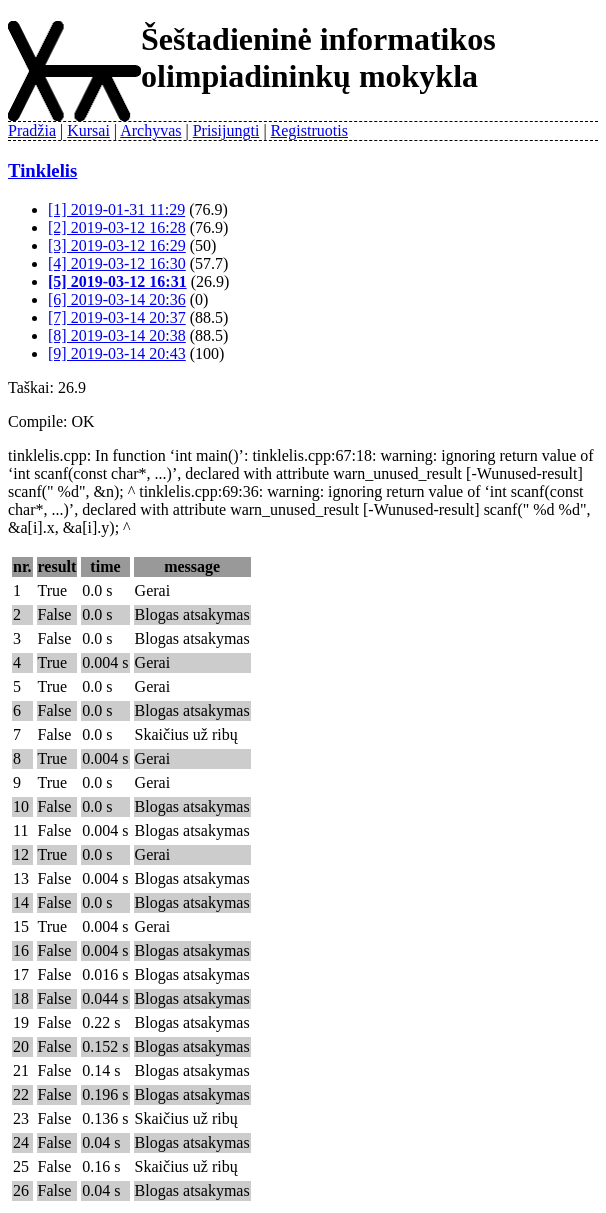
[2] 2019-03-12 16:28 (117, 227)
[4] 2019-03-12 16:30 (117, 263)
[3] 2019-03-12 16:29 (117, 245)
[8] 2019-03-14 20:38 (117, 335)
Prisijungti (226, 130)
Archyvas (150, 130)
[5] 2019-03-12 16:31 (117, 281)
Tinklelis (42, 170)
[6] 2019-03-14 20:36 (117, 299)
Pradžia (32, 130)
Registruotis (309, 130)
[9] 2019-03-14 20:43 (117, 353)
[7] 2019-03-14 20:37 (117, 317)
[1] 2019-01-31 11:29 (116, 209)
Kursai (88, 130)
